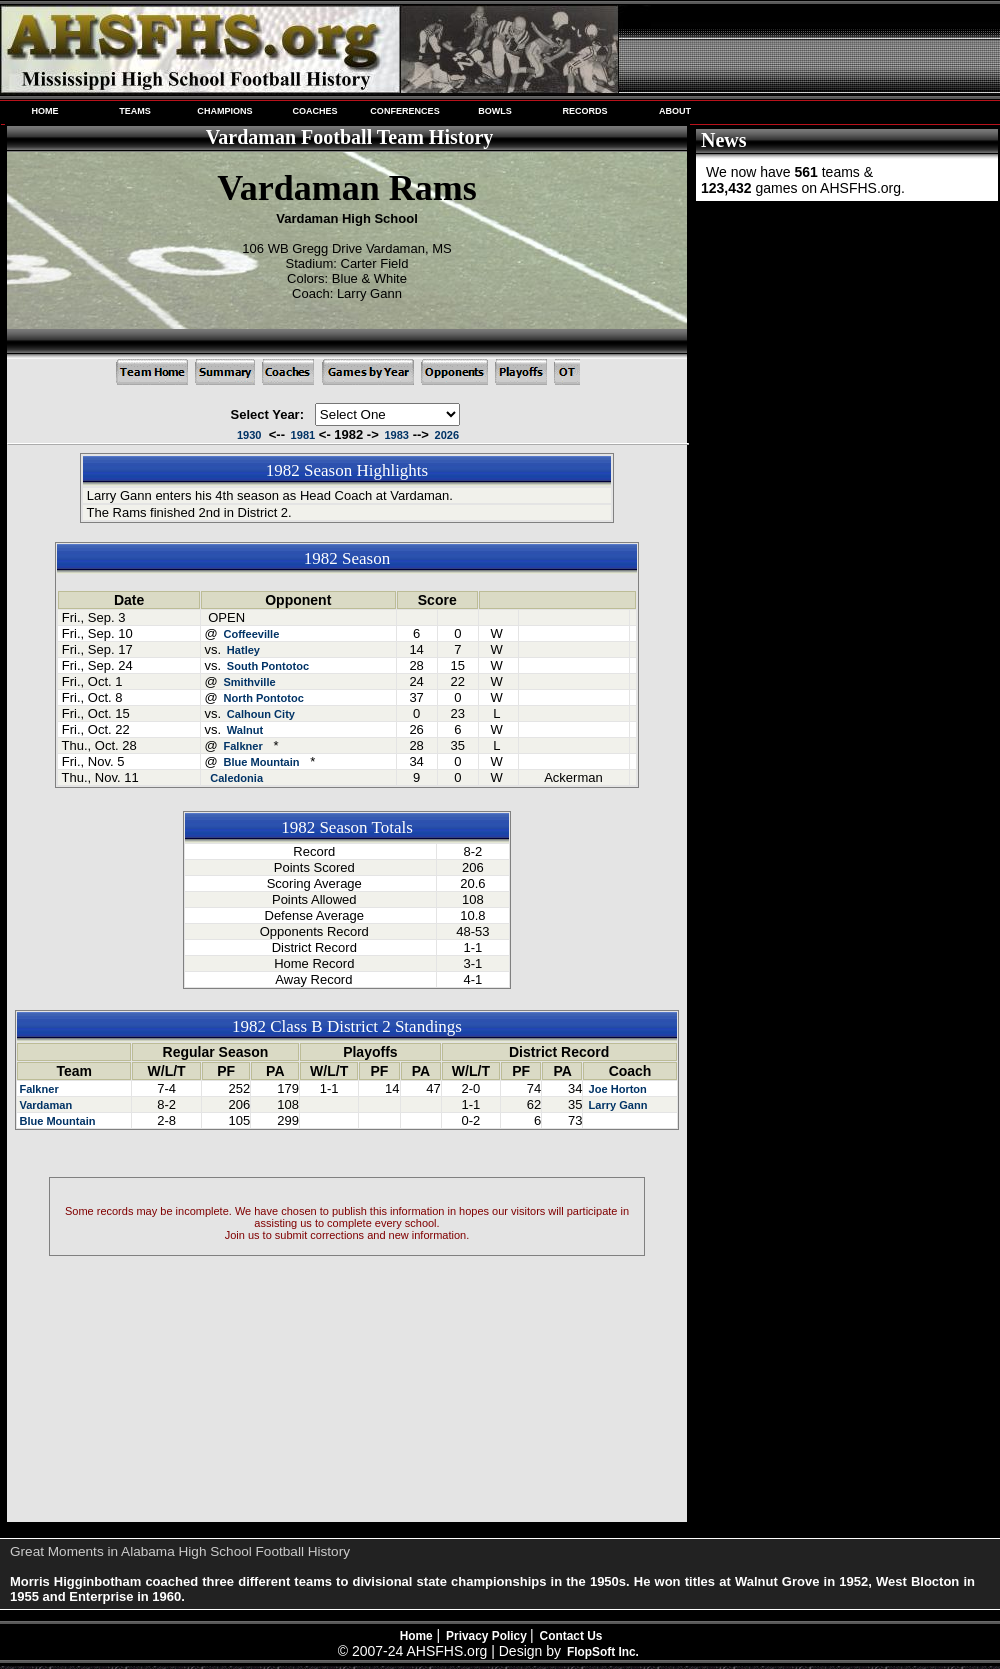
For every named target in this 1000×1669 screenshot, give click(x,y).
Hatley (243, 650)
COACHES (314, 111)
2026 (447, 435)
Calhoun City (261, 714)
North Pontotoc (263, 698)
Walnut (245, 730)
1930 (249, 435)
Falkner (242, 746)
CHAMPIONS (224, 111)
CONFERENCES (404, 111)
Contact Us (571, 1636)
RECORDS (584, 111)
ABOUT (675, 111)
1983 (396, 435)
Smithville (249, 682)
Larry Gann (616, 1105)
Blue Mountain (261, 762)
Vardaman (45, 1105)
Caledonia (236, 778)
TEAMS (135, 111)
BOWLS (495, 111)
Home (416, 1636)
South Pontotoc (268, 666)
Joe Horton (615, 1089)
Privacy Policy (488, 1636)
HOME (44, 111)
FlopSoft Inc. (603, 1652)
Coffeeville (251, 634)
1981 (303, 435)
